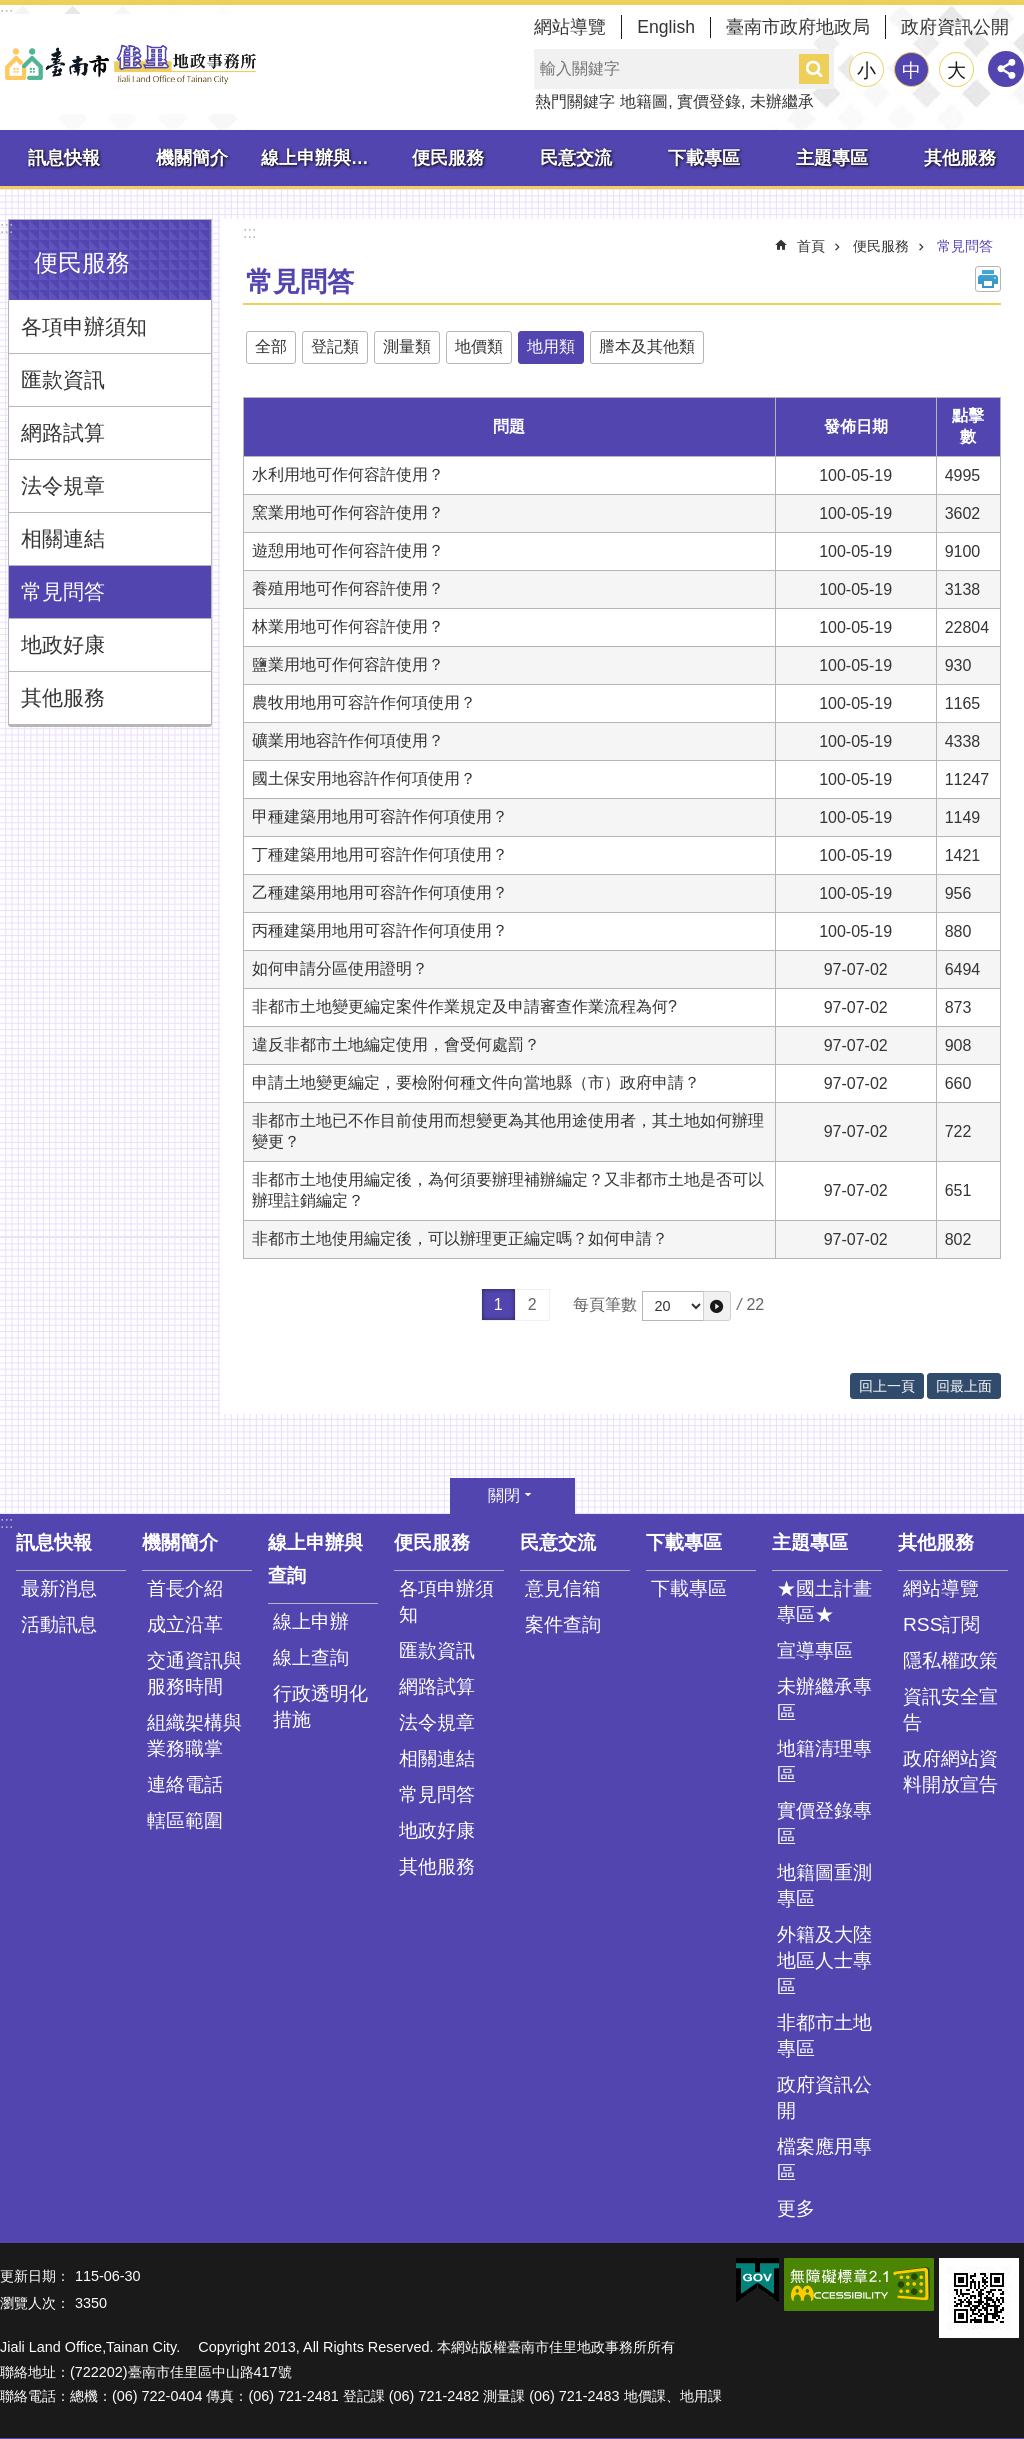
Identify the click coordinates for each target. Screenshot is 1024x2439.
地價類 (479, 346)
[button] (717, 1306)
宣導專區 (815, 1650)
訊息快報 (64, 158)
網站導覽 (570, 27)
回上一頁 (887, 1386)
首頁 (811, 246)
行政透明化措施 (320, 1706)
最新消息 (59, 1588)
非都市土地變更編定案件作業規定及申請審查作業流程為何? (464, 1006)
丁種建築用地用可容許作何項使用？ (380, 854)
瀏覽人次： (35, 2303)
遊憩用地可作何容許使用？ (348, 550)
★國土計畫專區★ (824, 1601)
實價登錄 (709, 101)
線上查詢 (311, 1657)
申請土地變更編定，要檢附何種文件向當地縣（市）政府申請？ (476, 1082)
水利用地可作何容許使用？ (348, 474)
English (666, 27)
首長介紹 (185, 1588)
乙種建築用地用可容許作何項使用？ (380, 892)
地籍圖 (644, 101)
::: (6, 227)
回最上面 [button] (964, 1386)
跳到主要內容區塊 (10, 10)
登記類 (335, 346)
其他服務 (960, 158)
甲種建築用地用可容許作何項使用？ (380, 816)
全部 (271, 346)
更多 (796, 2208)
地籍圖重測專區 (824, 1885)
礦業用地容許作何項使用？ (348, 740)
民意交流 (576, 158)
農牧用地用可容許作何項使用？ (364, 702)
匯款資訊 (63, 379)
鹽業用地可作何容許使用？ (348, 664)
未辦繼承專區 (824, 1699)
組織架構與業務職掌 (194, 1735)
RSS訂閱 (941, 1624)
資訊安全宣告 (950, 1709)
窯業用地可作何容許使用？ (348, 512)
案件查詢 (563, 1624)
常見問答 (63, 591)
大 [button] (956, 70)
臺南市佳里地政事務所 (130, 64)
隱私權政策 (950, 1660)
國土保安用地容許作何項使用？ (364, 778)
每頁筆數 (605, 1304)
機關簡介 (192, 158)
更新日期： (35, 2276)
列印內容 (988, 279)
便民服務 (448, 158)
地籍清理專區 (824, 1761)
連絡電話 (185, 1784)
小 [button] (866, 70)
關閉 (504, 1495)
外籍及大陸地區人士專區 (824, 1960)
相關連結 (63, 538)
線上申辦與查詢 (322, 158)
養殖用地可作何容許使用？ (348, 588)
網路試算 (63, 432)
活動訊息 (59, 1624)
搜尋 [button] (814, 69)
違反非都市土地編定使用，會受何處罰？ (396, 1044)
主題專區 (832, 158)
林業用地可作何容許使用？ (348, 626)
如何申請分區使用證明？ (340, 968)
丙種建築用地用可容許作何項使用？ (380, 930)
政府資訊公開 (955, 27)
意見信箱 (563, 1588)
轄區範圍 (185, 1820)
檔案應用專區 (824, 2159)
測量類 (407, 346)
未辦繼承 (782, 101)
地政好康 (63, 644)
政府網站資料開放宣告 (950, 1771)
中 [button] (911, 70)
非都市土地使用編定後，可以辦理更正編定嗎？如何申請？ (460, 1238)
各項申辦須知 (84, 326)
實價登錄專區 (824, 1823)
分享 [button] (1006, 69)
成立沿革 (185, 1624)
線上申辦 (311, 1621)
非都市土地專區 (824, 2035)
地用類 (551, 346)
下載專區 (704, 158)
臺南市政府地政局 (798, 27)
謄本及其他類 (647, 346)
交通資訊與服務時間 (194, 1673)
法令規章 (63, 485)
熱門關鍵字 (575, 101)
